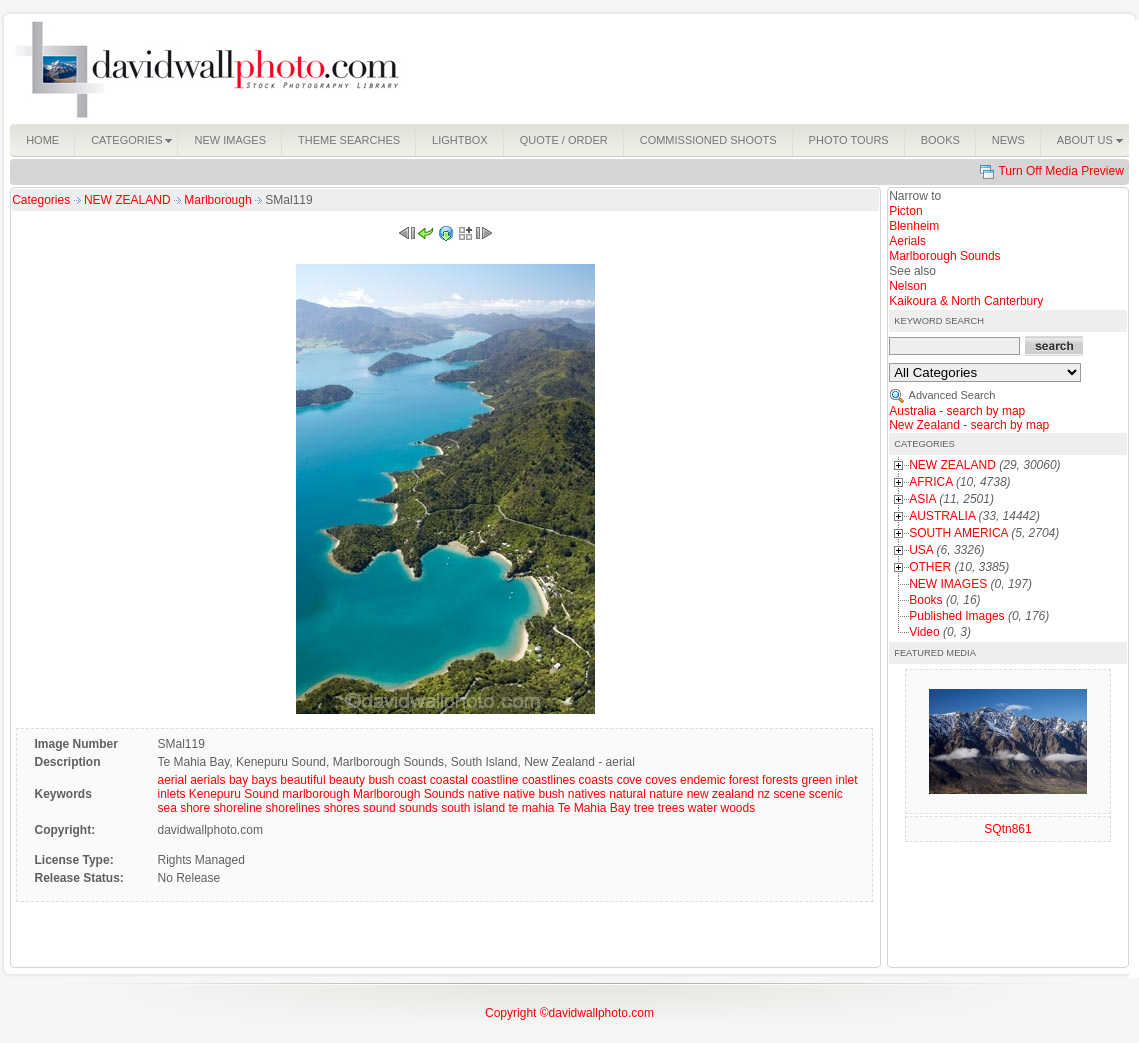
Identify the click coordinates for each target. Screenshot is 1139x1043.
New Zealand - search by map (969, 425)
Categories (41, 200)
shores (342, 808)
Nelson (907, 286)
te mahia (532, 808)
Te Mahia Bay (594, 808)
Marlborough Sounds (408, 794)
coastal (449, 780)
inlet (847, 780)
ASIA (922, 499)
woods (737, 808)
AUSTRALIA (942, 516)
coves (660, 780)
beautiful (302, 780)
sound (379, 808)
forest (744, 780)
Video (924, 632)
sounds (418, 808)
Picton (905, 211)
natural (627, 794)
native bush (533, 794)
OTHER (930, 567)
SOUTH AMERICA (958, 533)
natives (587, 794)
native (484, 794)
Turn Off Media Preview (1060, 171)
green (816, 780)
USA (921, 550)
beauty (347, 780)
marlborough (315, 794)
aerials (207, 780)
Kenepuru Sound (234, 794)
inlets (171, 794)
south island (473, 808)
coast (412, 780)
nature (666, 794)
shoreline (238, 808)
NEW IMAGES (948, 584)
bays (264, 780)
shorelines (293, 808)
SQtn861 (1007, 829)
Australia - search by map (957, 411)
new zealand (720, 794)
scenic (826, 794)
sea (166, 808)
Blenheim (914, 226)
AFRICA (930, 482)
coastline (494, 780)
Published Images (956, 616)
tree (644, 808)
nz (763, 794)
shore (195, 808)
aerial (171, 780)
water (702, 808)
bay (238, 780)
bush (381, 780)
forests (780, 780)
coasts (596, 780)
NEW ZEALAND (129, 200)
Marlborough (219, 200)
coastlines (548, 780)
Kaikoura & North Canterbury (966, 301)
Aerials (907, 241)
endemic (702, 780)
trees (671, 808)
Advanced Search (952, 395)
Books (925, 600)
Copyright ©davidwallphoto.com (569, 1013)
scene (789, 794)
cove (629, 780)
